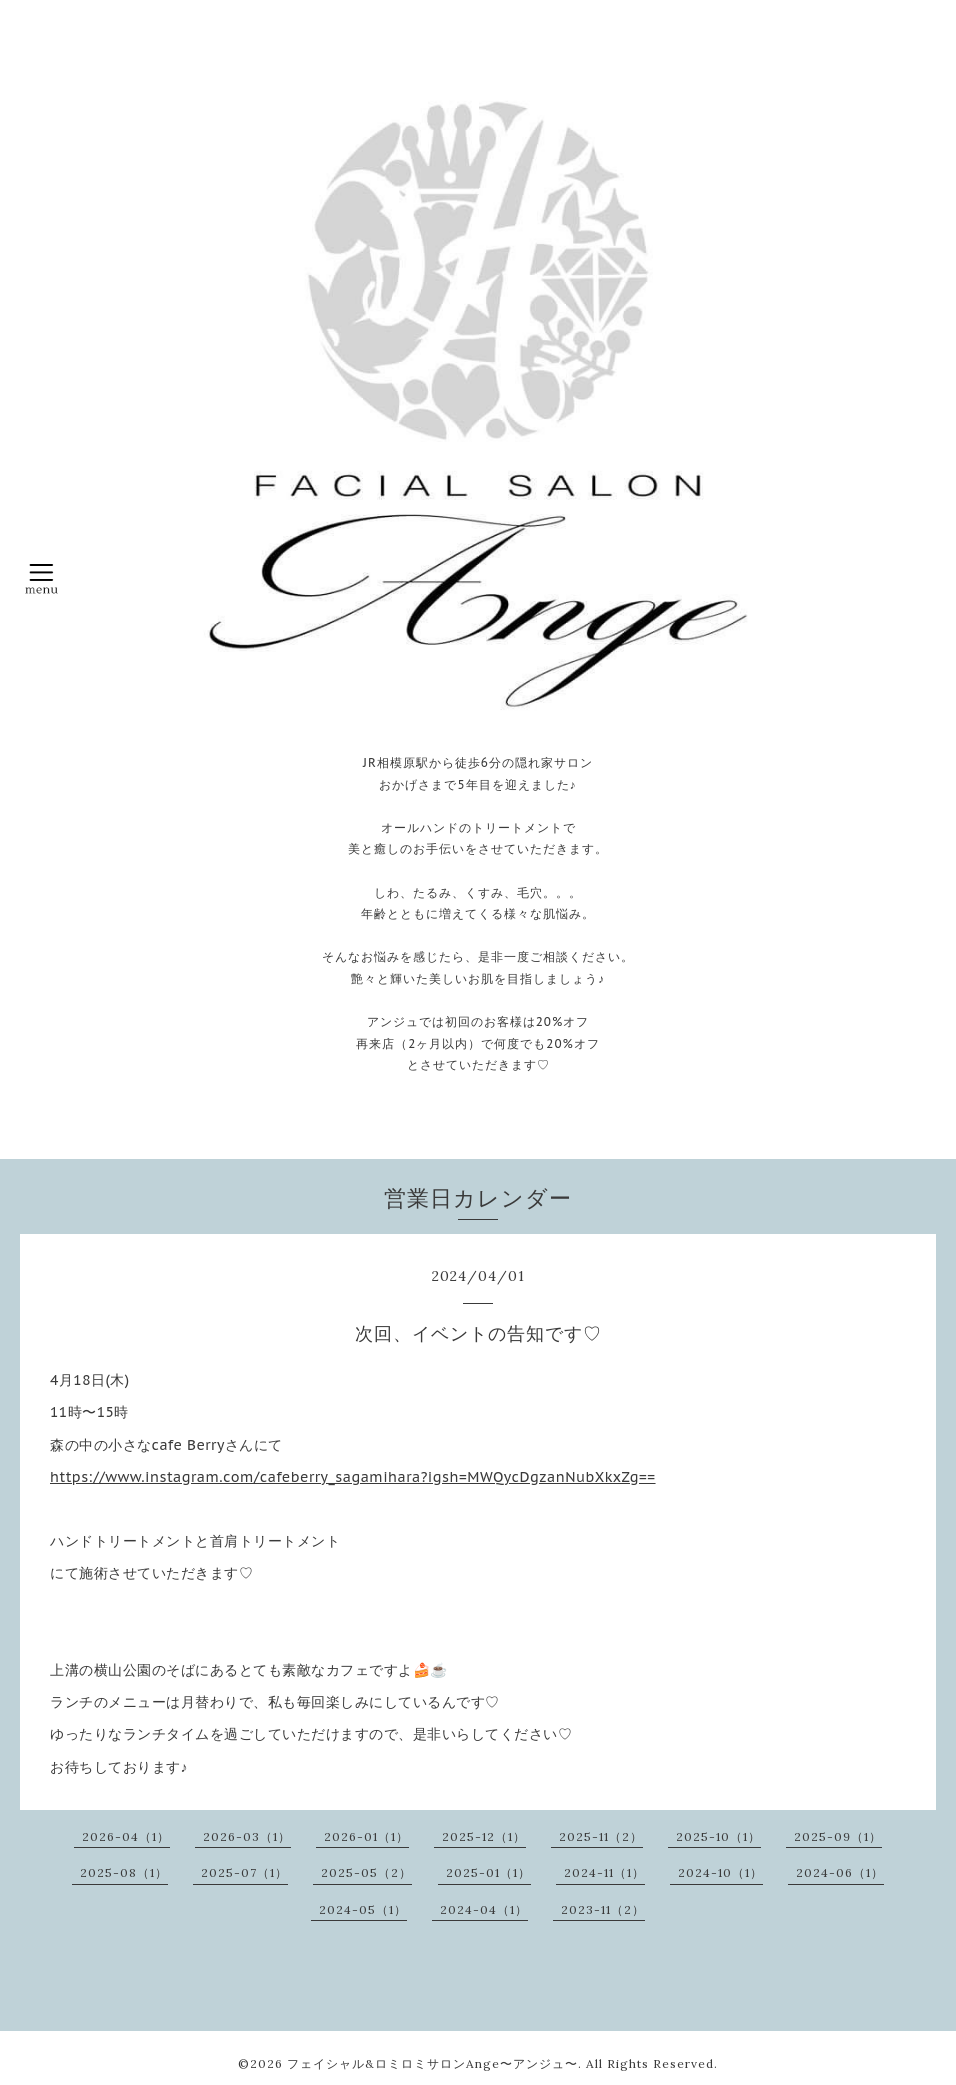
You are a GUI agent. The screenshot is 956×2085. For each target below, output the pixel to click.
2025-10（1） (718, 1836)
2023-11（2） (603, 1909)
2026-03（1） (247, 1836)
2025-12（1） (484, 1836)
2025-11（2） (601, 1836)
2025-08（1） (124, 1872)
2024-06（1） (840, 1872)
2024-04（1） (484, 1909)
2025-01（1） (488, 1872)
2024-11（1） (604, 1872)
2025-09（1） (838, 1836)
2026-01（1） (366, 1836)
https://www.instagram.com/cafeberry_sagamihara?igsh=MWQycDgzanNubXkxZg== (353, 1477)
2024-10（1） (720, 1872)
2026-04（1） (126, 1836)
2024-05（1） (363, 1909)
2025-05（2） (366, 1872)
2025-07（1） (244, 1872)
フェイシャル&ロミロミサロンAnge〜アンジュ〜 (432, 2063)
